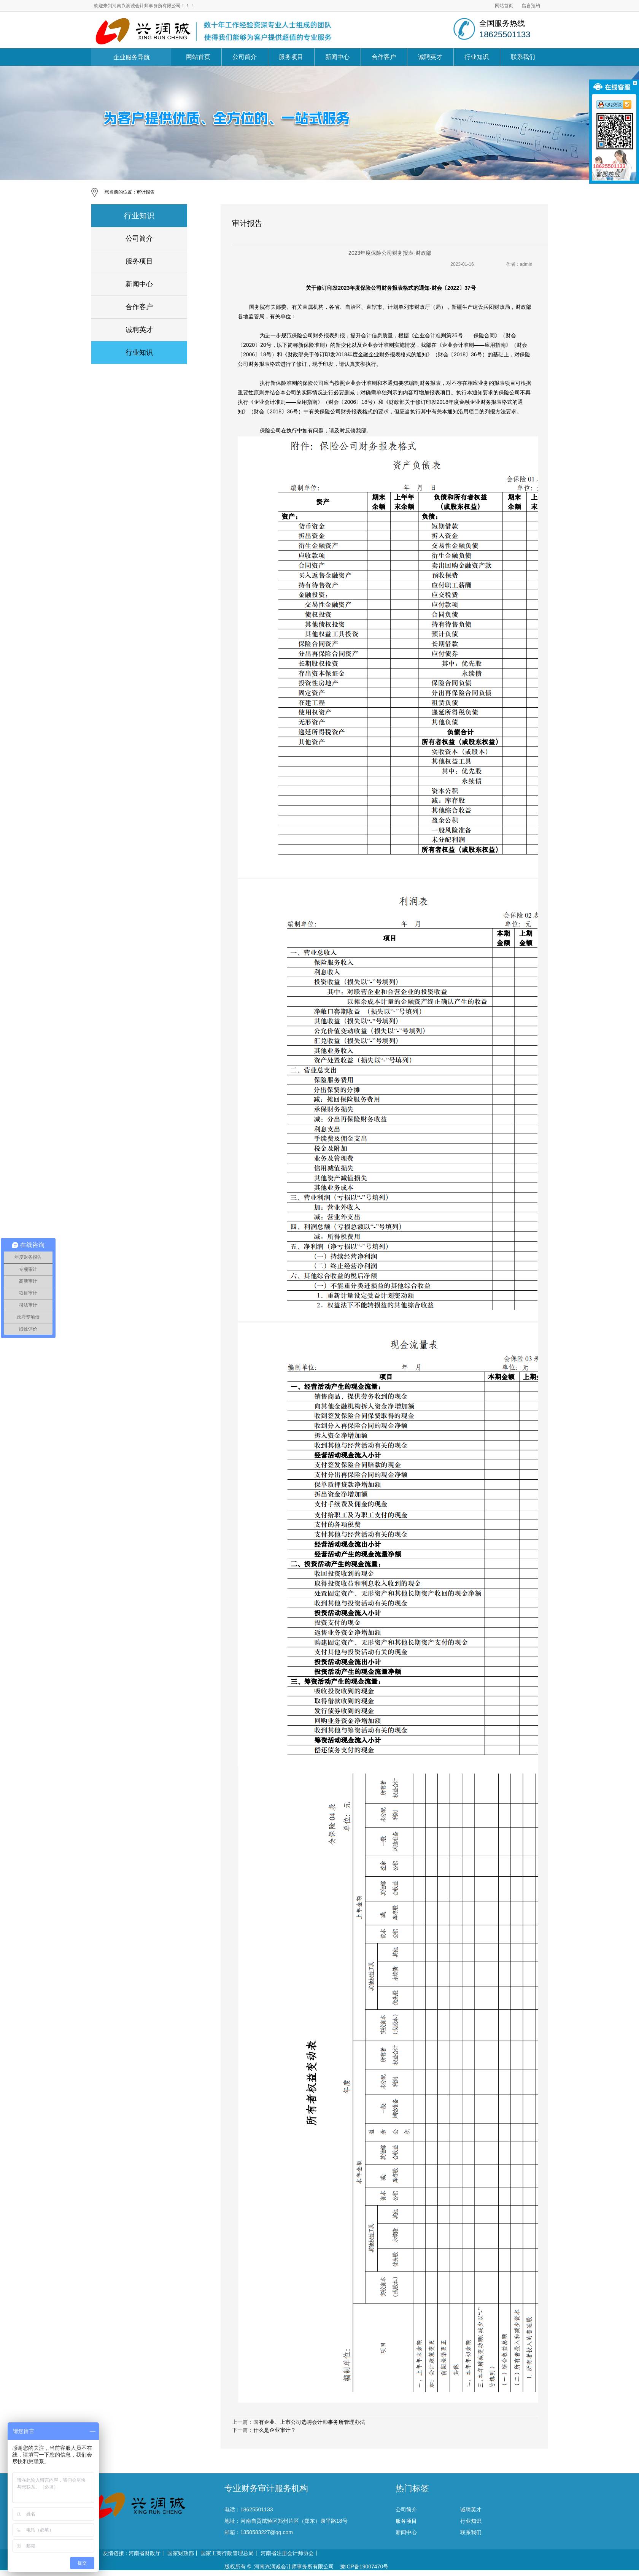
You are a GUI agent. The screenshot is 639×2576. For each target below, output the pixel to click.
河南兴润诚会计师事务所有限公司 (294, 2566)
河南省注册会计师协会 (287, 2553)
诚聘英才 (430, 57)
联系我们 (523, 57)
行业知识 (476, 57)
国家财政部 (180, 2553)
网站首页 (504, 5)
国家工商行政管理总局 (227, 2553)
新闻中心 (337, 57)
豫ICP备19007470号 (364, 2566)
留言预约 (531, 5)
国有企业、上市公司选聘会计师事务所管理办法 (309, 2422)
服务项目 (291, 57)
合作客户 (384, 57)
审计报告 (146, 192)
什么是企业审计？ (274, 2430)
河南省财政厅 (145, 2553)
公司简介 (244, 57)
